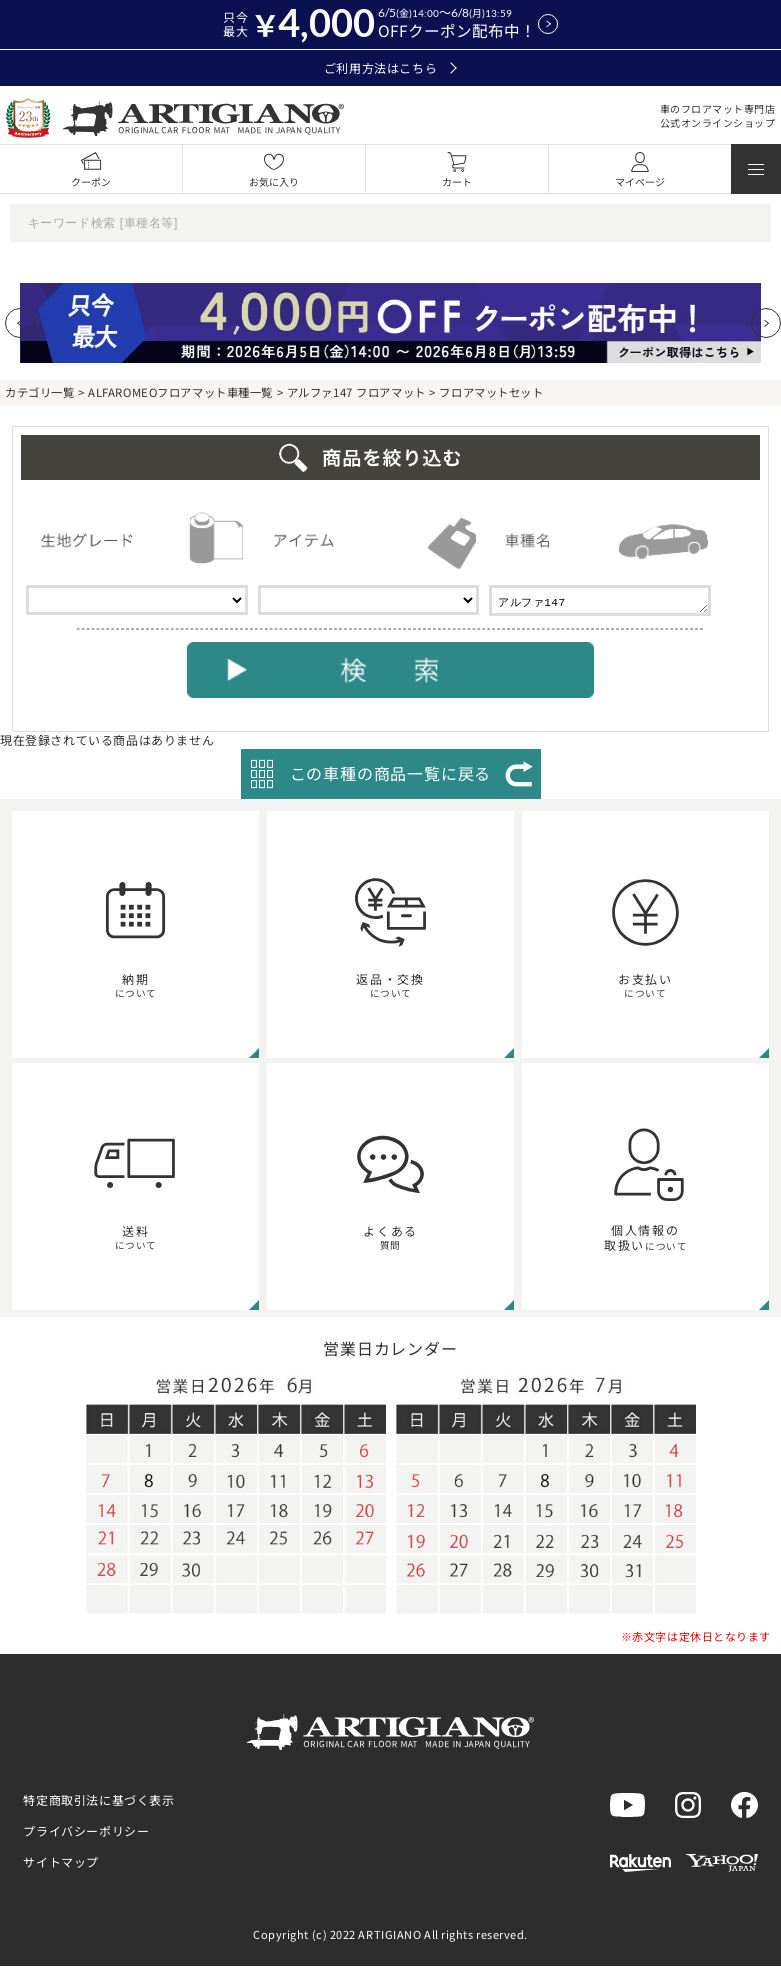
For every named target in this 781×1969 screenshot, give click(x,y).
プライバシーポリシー (86, 1833)
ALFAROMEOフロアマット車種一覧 (180, 392)
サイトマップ (61, 1864)
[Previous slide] (20, 323)
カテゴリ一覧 (39, 392)
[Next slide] (766, 323)
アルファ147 (600, 602)
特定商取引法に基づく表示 (98, 1802)
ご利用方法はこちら (390, 68)
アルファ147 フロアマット (356, 392)
